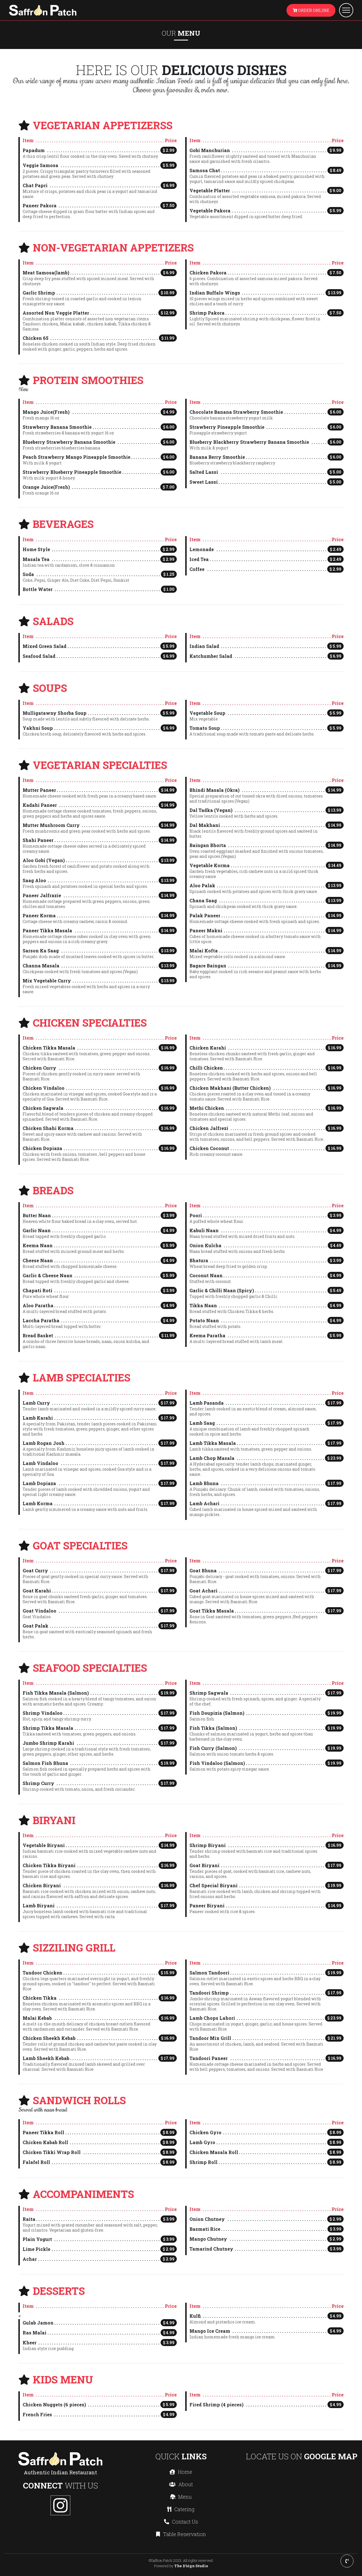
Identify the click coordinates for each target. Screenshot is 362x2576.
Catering (181, 2509)
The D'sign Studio (191, 2566)
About (181, 2484)
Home (180, 2471)
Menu (181, 2496)
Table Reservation (181, 2534)
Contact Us (181, 2521)
